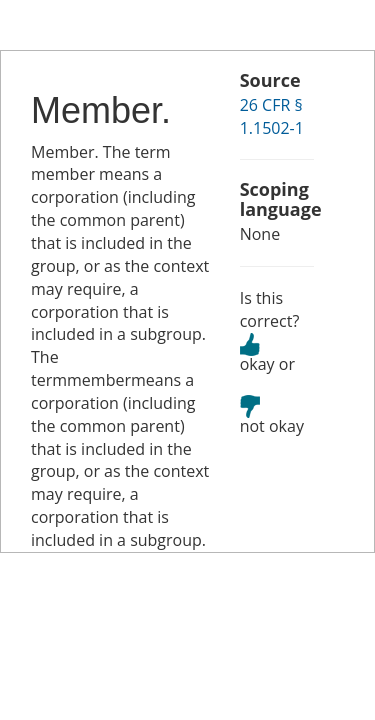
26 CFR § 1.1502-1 (272, 116)
